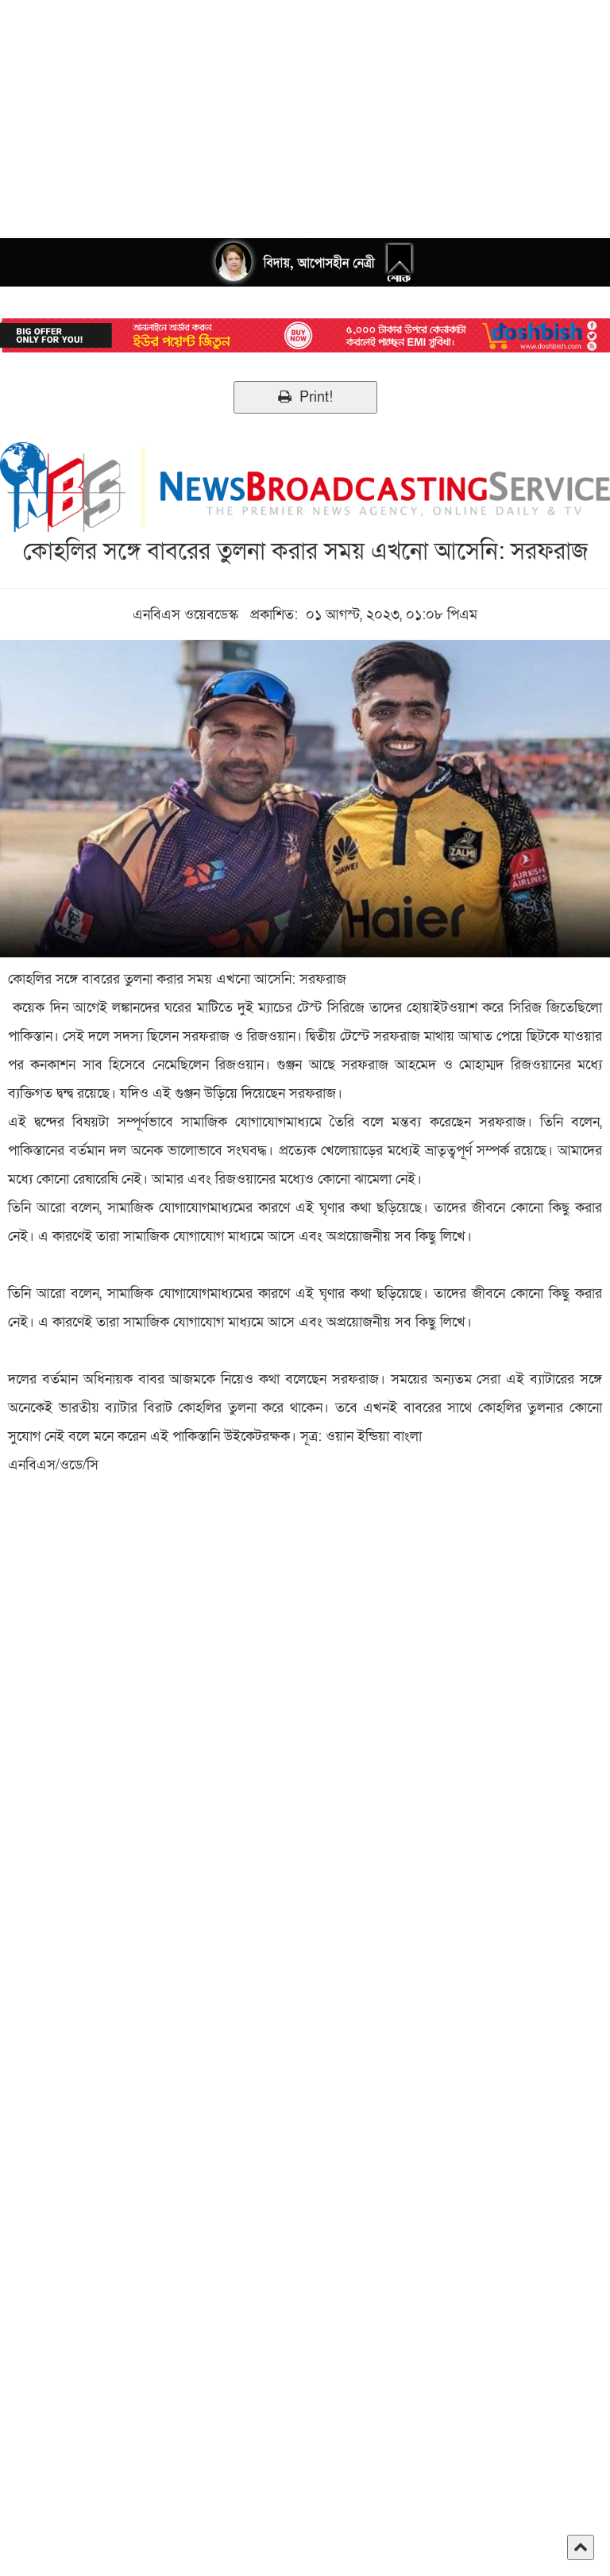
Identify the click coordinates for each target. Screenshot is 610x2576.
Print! (305, 397)
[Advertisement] (305, 111)
